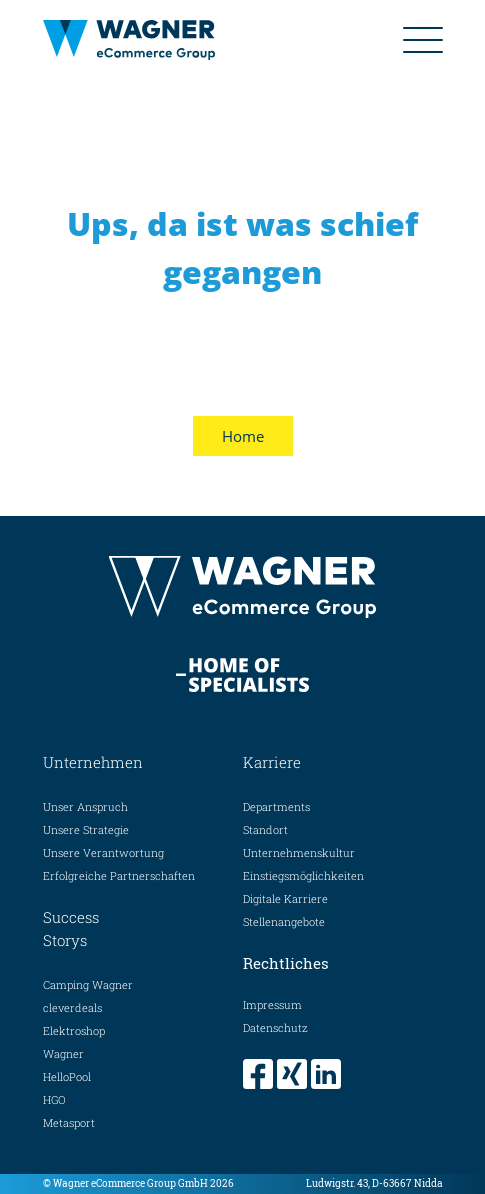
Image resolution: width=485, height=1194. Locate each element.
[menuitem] (260, 1074)
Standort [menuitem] (265, 829)
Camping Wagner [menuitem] (88, 984)
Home (243, 436)
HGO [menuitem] (54, 1099)
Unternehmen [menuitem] (93, 762)
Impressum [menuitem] (272, 1004)
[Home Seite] (146, 40)
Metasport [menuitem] (69, 1122)
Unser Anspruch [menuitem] (85, 806)
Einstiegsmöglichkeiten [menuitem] (303, 875)
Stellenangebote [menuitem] (284, 921)
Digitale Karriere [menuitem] (285, 898)
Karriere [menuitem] (272, 762)
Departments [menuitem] (276, 806)
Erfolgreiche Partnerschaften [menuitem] (119, 875)
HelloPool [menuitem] (67, 1076)
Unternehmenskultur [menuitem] (299, 852)
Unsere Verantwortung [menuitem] (103, 852)
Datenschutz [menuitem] (275, 1027)
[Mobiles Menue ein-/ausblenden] (423, 40)
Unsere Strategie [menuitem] (86, 829)
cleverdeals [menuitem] (72, 1007)
